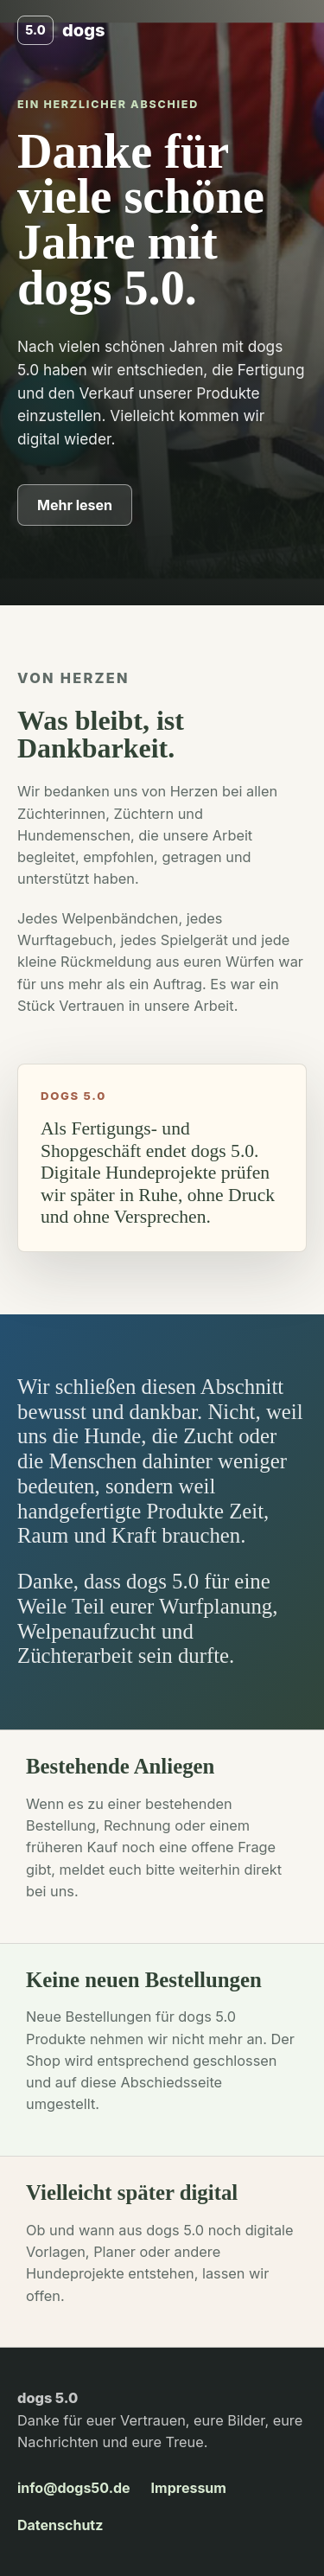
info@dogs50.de (73, 2487)
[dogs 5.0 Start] (61, 30)
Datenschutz (60, 2525)
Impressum (188, 2487)
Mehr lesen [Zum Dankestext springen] (74, 505)
